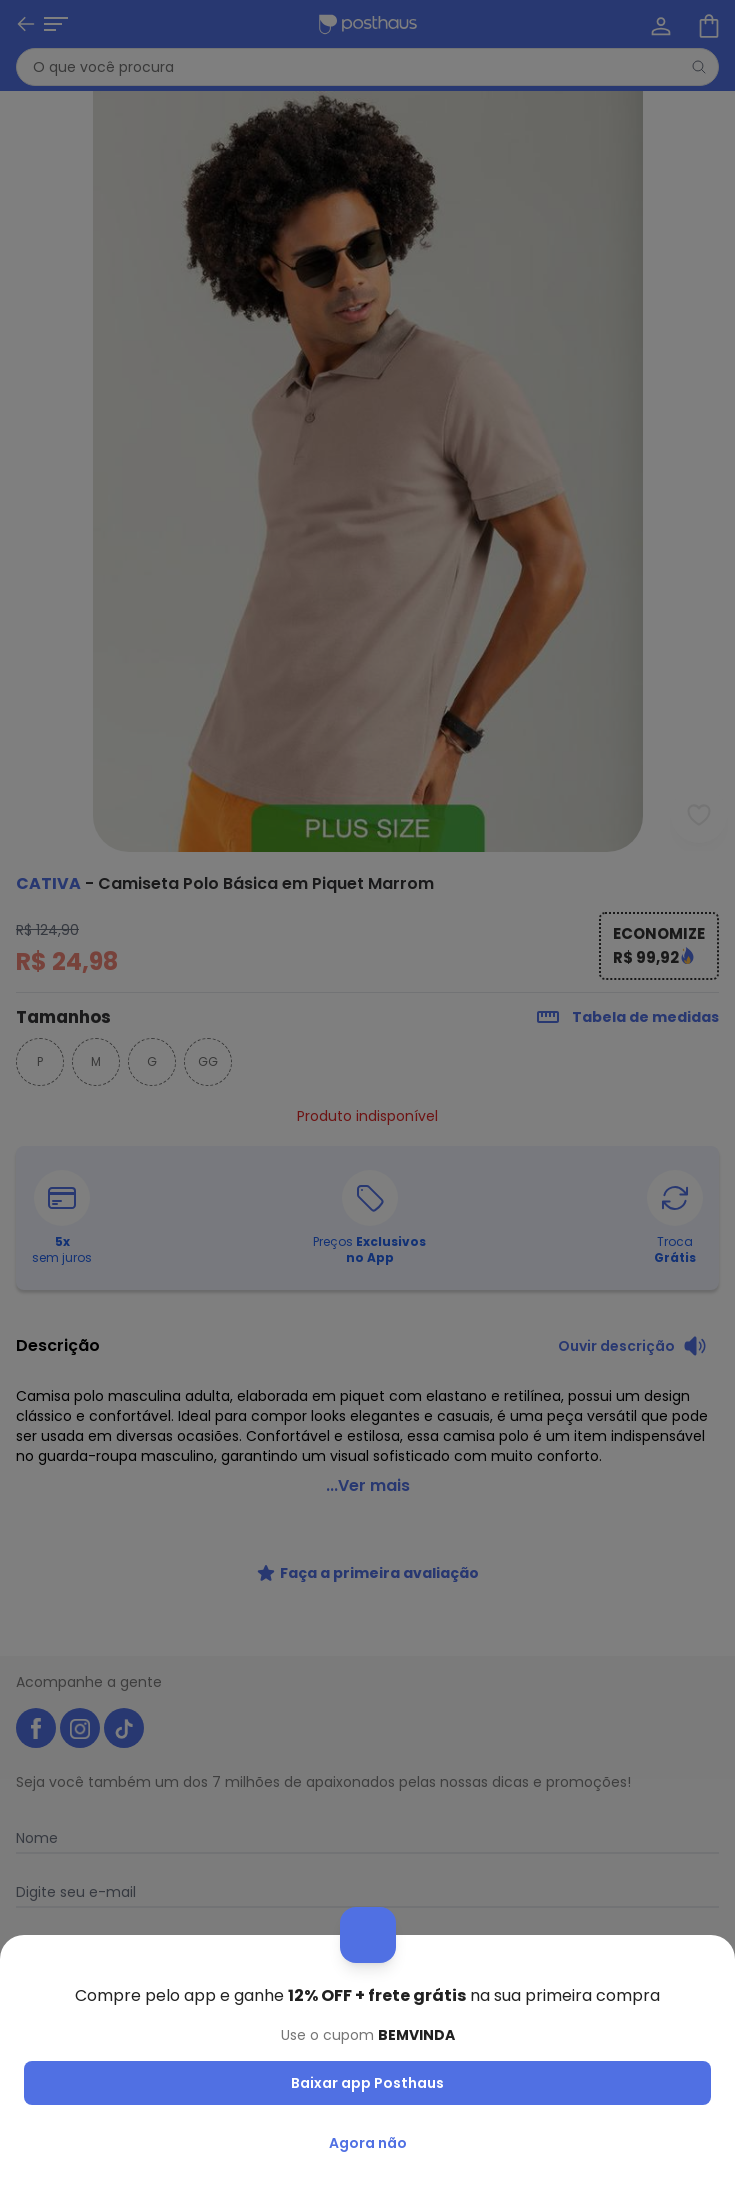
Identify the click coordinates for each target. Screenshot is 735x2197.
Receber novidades (368, 1985)
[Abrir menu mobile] (56, 24)
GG (208, 1061)
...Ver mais (368, 1461)
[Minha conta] (659, 24)
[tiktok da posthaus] (124, 1704)
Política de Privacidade (546, 2034)
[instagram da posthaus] (80, 1704)
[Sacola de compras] (707, 24)
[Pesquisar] (699, 67)
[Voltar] (26, 24)
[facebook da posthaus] (36, 1704)
